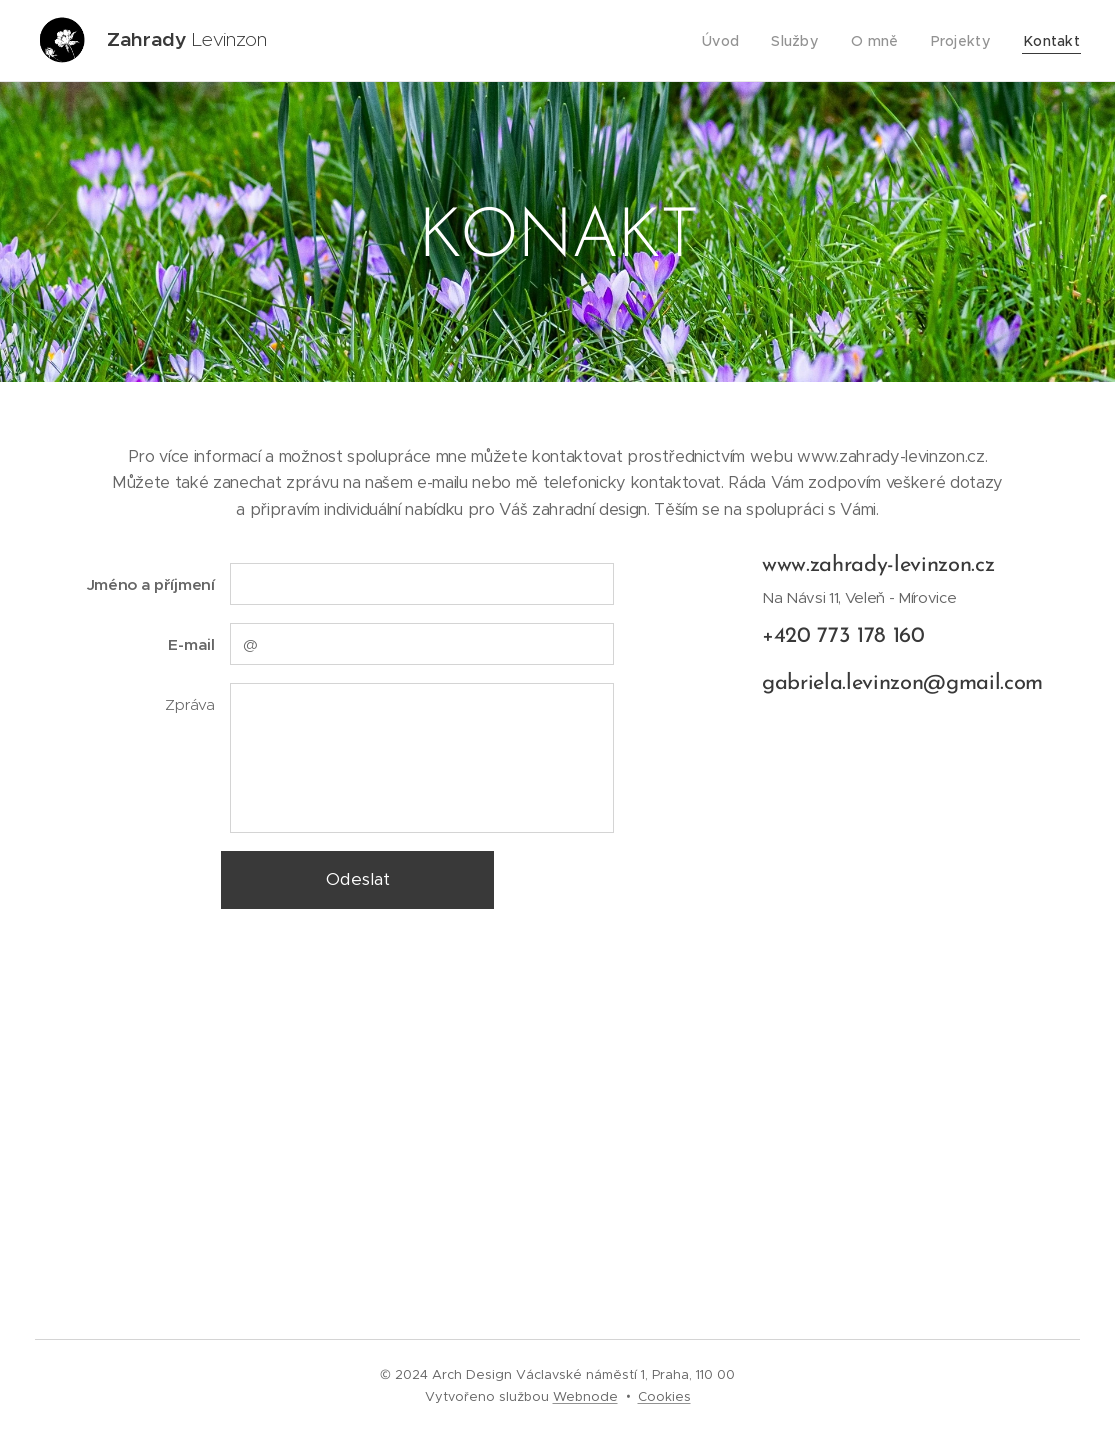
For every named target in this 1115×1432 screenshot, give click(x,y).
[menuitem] (738, 41)
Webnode (585, 1396)
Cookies (664, 1396)
